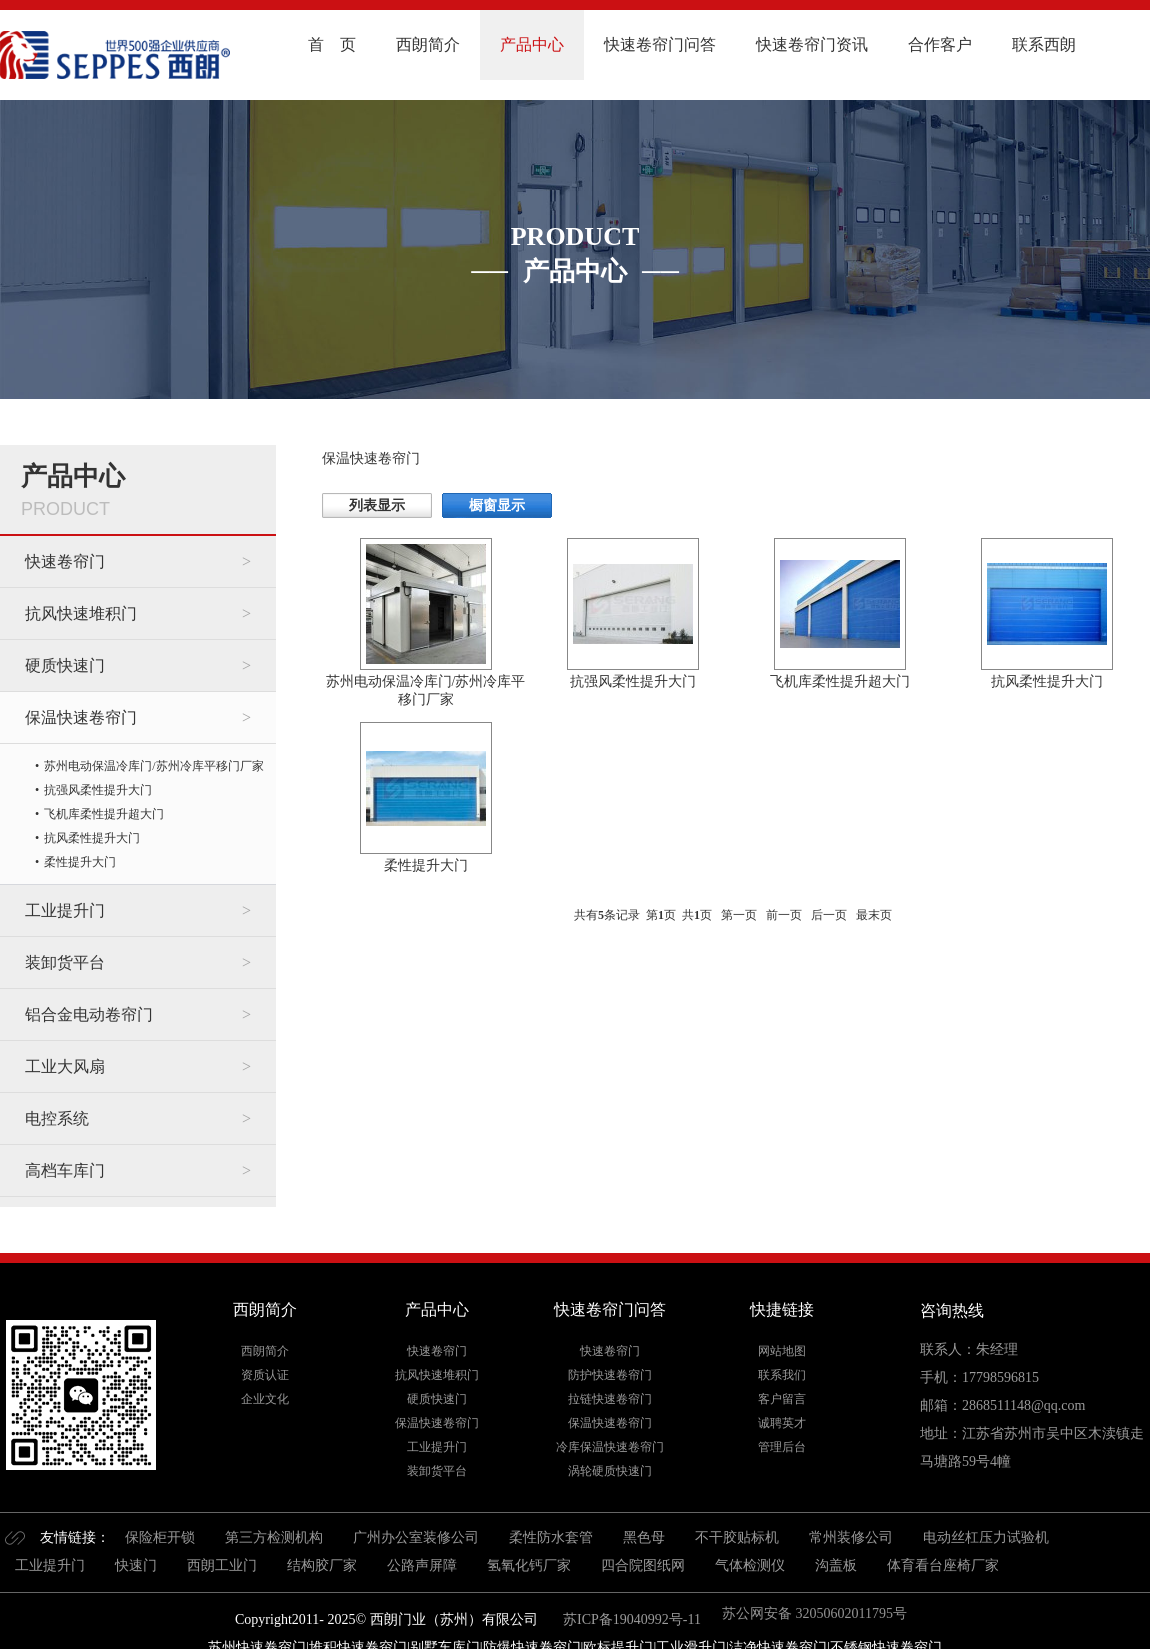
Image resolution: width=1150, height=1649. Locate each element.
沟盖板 (836, 1565)
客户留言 (782, 1399)
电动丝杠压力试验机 (986, 1537)
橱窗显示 (497, 505)
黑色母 (644, 1537)
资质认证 (265, 1375)
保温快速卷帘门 (81, 717)
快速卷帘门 (65, 561)
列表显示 (377, 505)
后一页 (829, 915)
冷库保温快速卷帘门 (610, 1447)
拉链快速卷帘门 (610, 1399)
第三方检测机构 (274, 1537)
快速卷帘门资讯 (812, 44)
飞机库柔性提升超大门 (104, 814)
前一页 (784, 915)
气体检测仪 (750, 1565)
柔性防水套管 (551, 1537)
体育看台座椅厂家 (943, 1565)
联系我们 (782, 1375)
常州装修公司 (851, 1537)
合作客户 (940, 44)
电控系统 (57, 1118)
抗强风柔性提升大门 (98, 790)
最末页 (874, 915)
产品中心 (532, 44)
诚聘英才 (782, 1423)
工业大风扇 (65, 1066)
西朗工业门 (222, 1565)
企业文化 (265, 1399)
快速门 (136, 1565)
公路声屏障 (422, 1565)
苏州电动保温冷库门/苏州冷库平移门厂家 (153, 766)
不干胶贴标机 (737, 1537)
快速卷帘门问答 (660, 44)
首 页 (332, 44)
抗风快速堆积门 (81, 613)
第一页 (739, 915)
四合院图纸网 (643, 1565)
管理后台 (782, 1447)
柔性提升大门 (80, 862)
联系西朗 (1044, 44)
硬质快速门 (65, 665)
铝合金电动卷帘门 (89, 1014)
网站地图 (782, 1351)
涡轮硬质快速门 (610, 1471)
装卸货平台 (65, 962)
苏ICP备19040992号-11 (630, 1619)
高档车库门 (65, 1170)
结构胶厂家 (322, 1565)
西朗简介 (428, 44)
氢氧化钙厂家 (529, 1565)
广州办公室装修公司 (416, 1537)
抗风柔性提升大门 (92, 838)
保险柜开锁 (160, 1537)
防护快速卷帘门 (610, 1375)
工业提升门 (65, 910)
